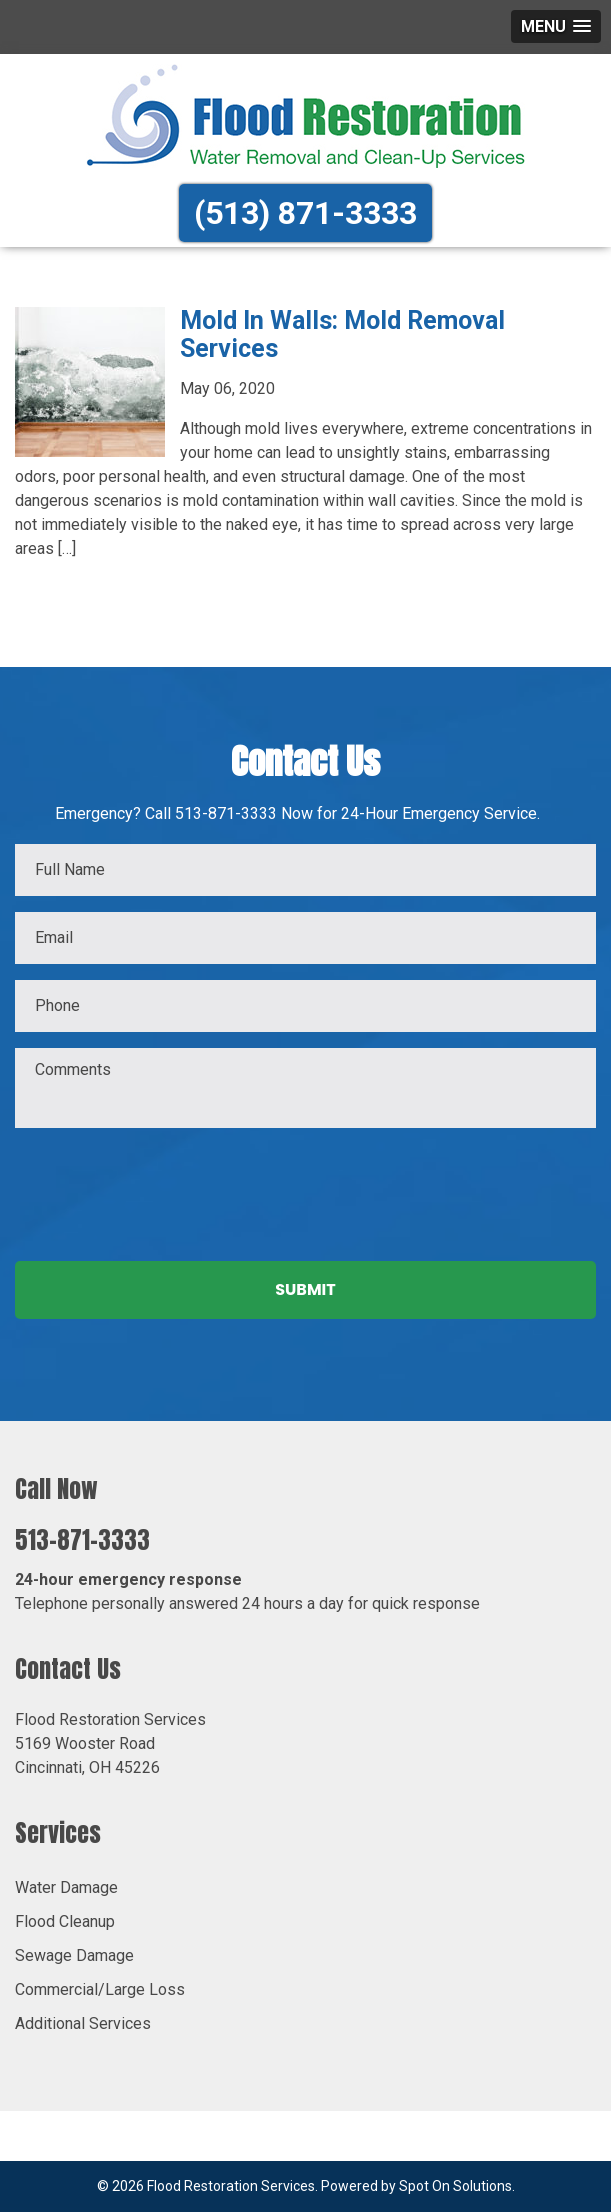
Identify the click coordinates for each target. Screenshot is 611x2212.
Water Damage (66, 1887)
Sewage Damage (74, 1955)
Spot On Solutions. (457, 2186)
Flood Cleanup (65, 1921)
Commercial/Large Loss (100, 1989)
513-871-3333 (82, 1540)
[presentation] (167, 1190)
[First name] (305, 870)
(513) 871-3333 (305, 213)
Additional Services (83, 2023)
